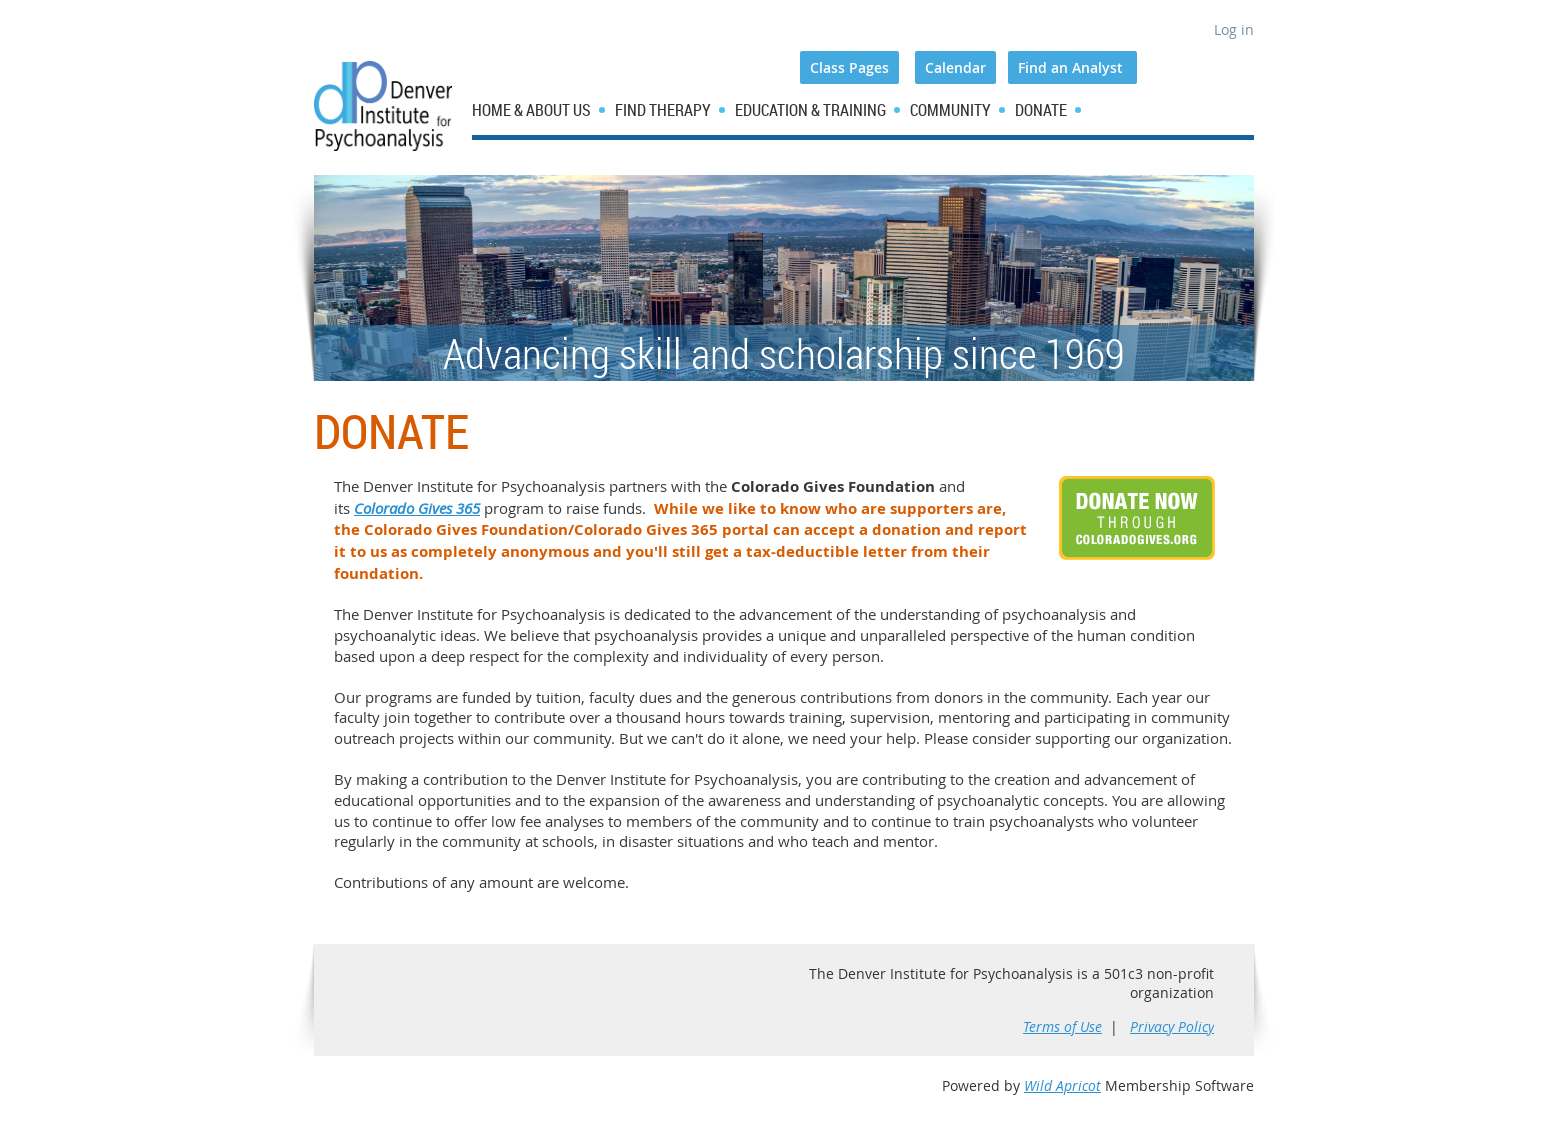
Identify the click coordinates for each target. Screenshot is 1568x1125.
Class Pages (849, 67)
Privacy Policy (1172, 1026)
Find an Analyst (1072, 67)
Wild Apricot (1062, 1085)
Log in (1234, 29)
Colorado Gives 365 (417, 508)
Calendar (955, 67)
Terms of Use (1062, 1026)
